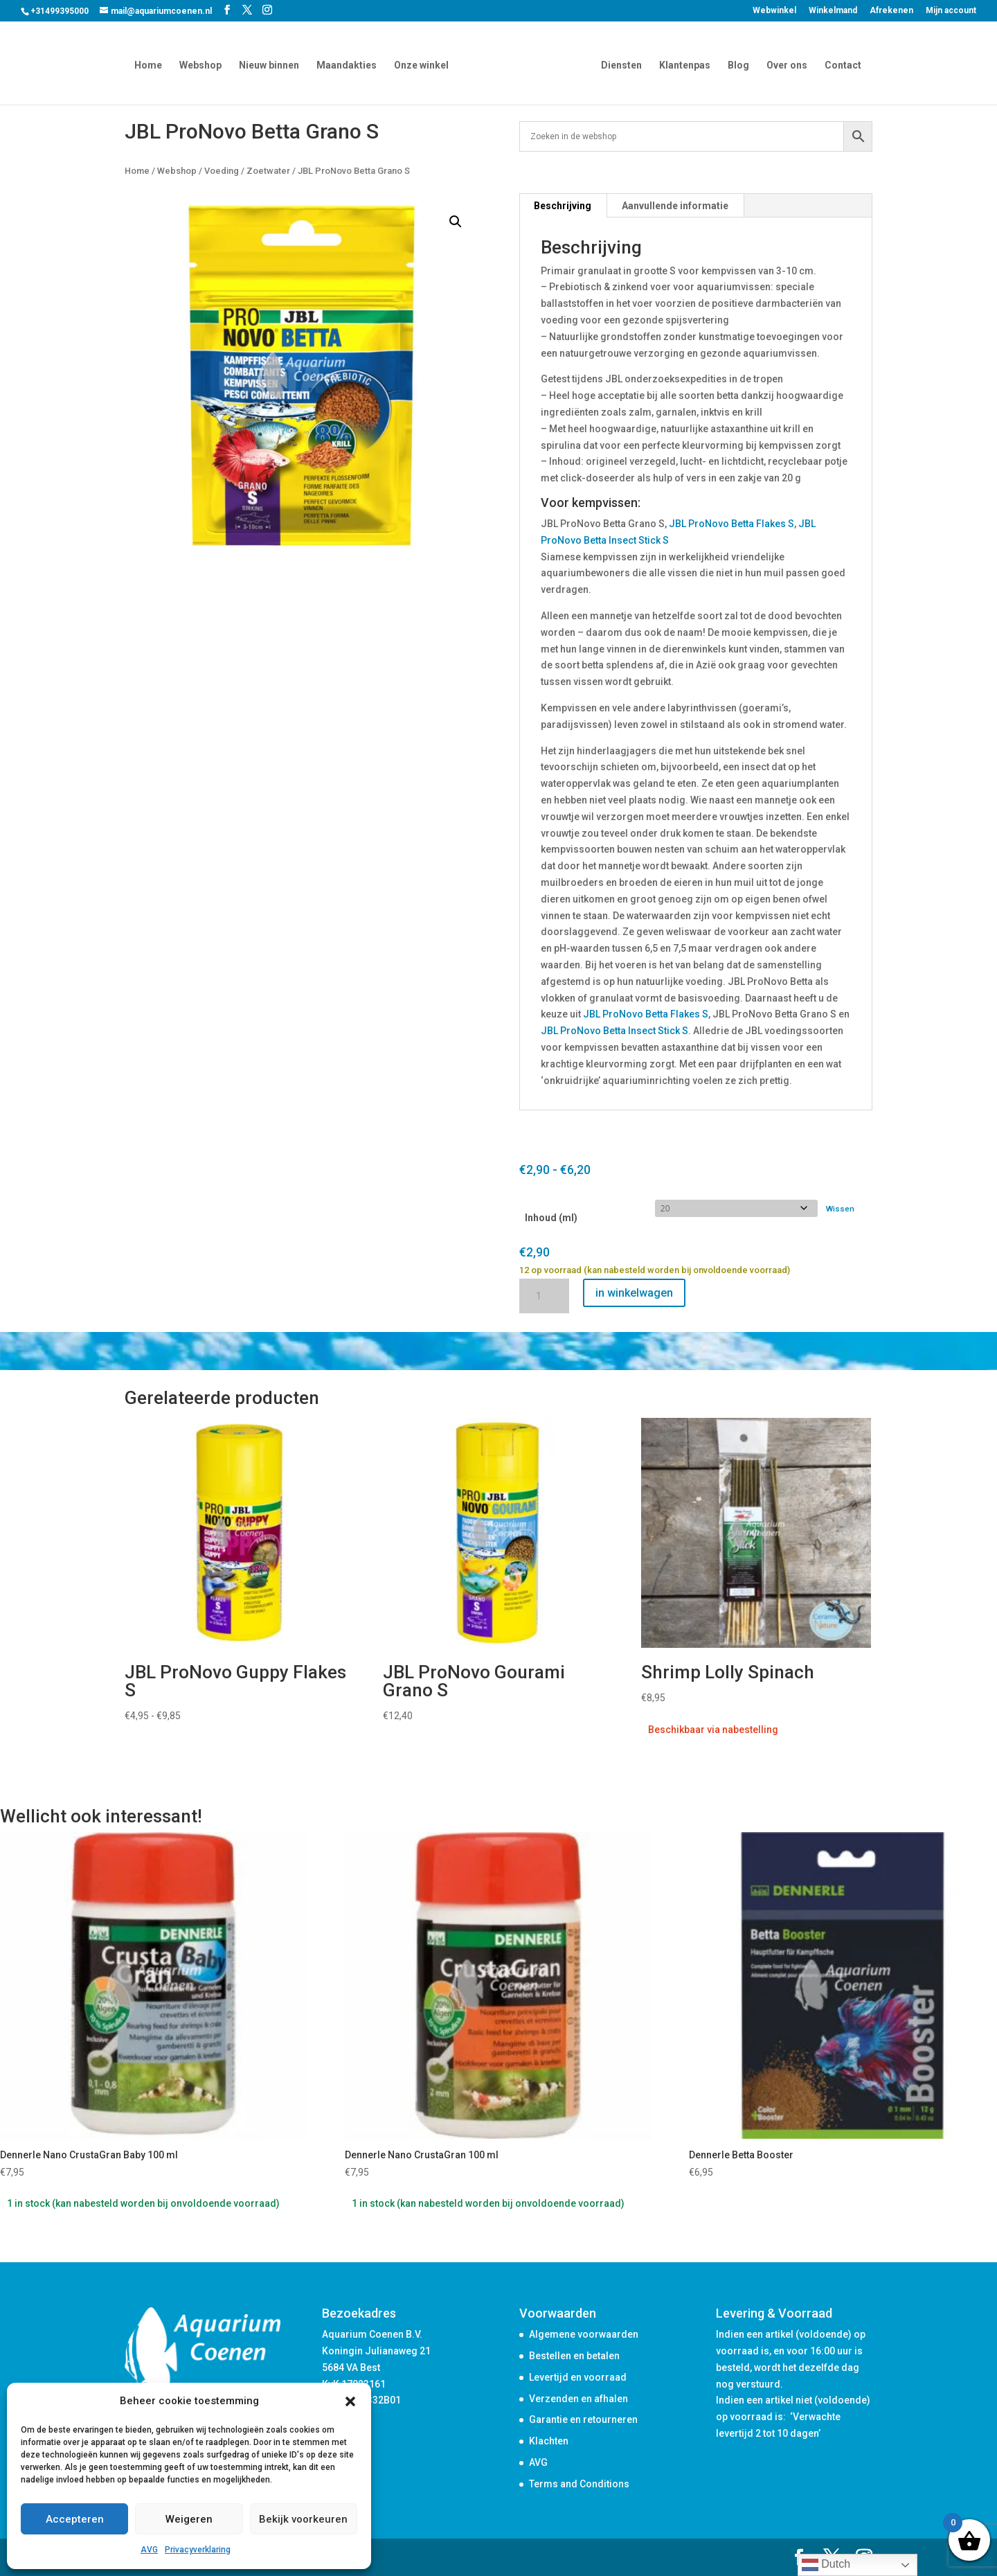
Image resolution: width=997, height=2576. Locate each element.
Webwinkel (774, 10)
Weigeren (189, 2519)
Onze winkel (424, 64)
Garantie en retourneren (583, 2419)
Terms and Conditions (579, 2483)
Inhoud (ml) (551, 1217)
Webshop (203, 64)
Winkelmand (833, 10)
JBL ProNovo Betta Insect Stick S (614, 1030)
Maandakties (349, 64)
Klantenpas (682, 64)
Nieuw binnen (272, 64)
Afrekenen (891, 10)
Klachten (548, 2440)
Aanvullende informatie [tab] (675, 205)
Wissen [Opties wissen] (840, 1209)
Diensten (618, 64)
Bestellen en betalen (574, 2355)
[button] (350, 2401)
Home (151, 64)
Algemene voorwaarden (583, 2334)
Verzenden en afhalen (578, 2398)
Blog (735, 64)
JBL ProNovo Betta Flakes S (731, 523)
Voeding (221, 171)
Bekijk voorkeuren (303, 2519)
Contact (840, 64)
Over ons (784, 64)
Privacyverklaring (198, 2550)
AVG (149, 2550)
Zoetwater (268, 171)
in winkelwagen (634, 1292)
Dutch (826, 2565)
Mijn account (951, 10)
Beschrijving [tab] (562, 205)
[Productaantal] (544, 1296)
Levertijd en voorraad (578, 2377)
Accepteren (75, 2519)
